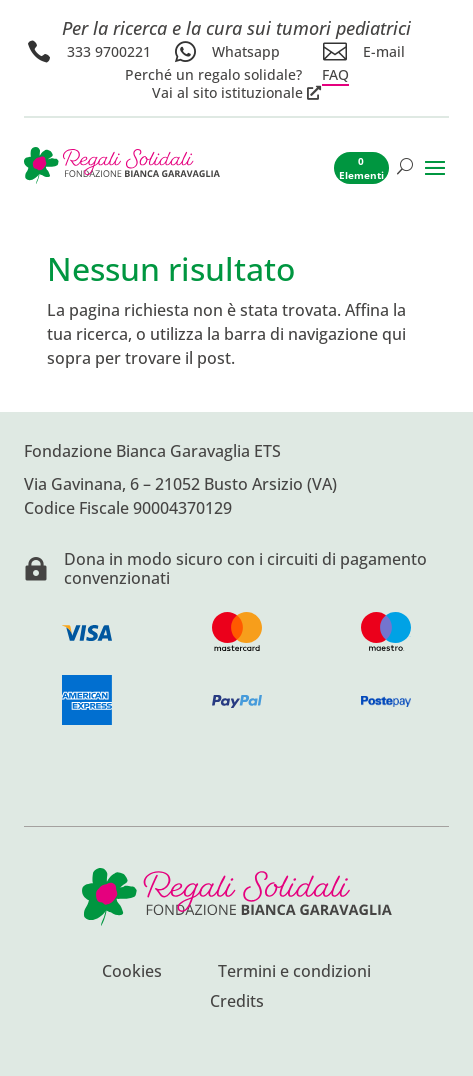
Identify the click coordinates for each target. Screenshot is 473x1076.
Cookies (132, 973)
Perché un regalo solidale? (213, 75)
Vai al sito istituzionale (227, 93)
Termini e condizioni (294, 973)
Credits (237, 1003)
